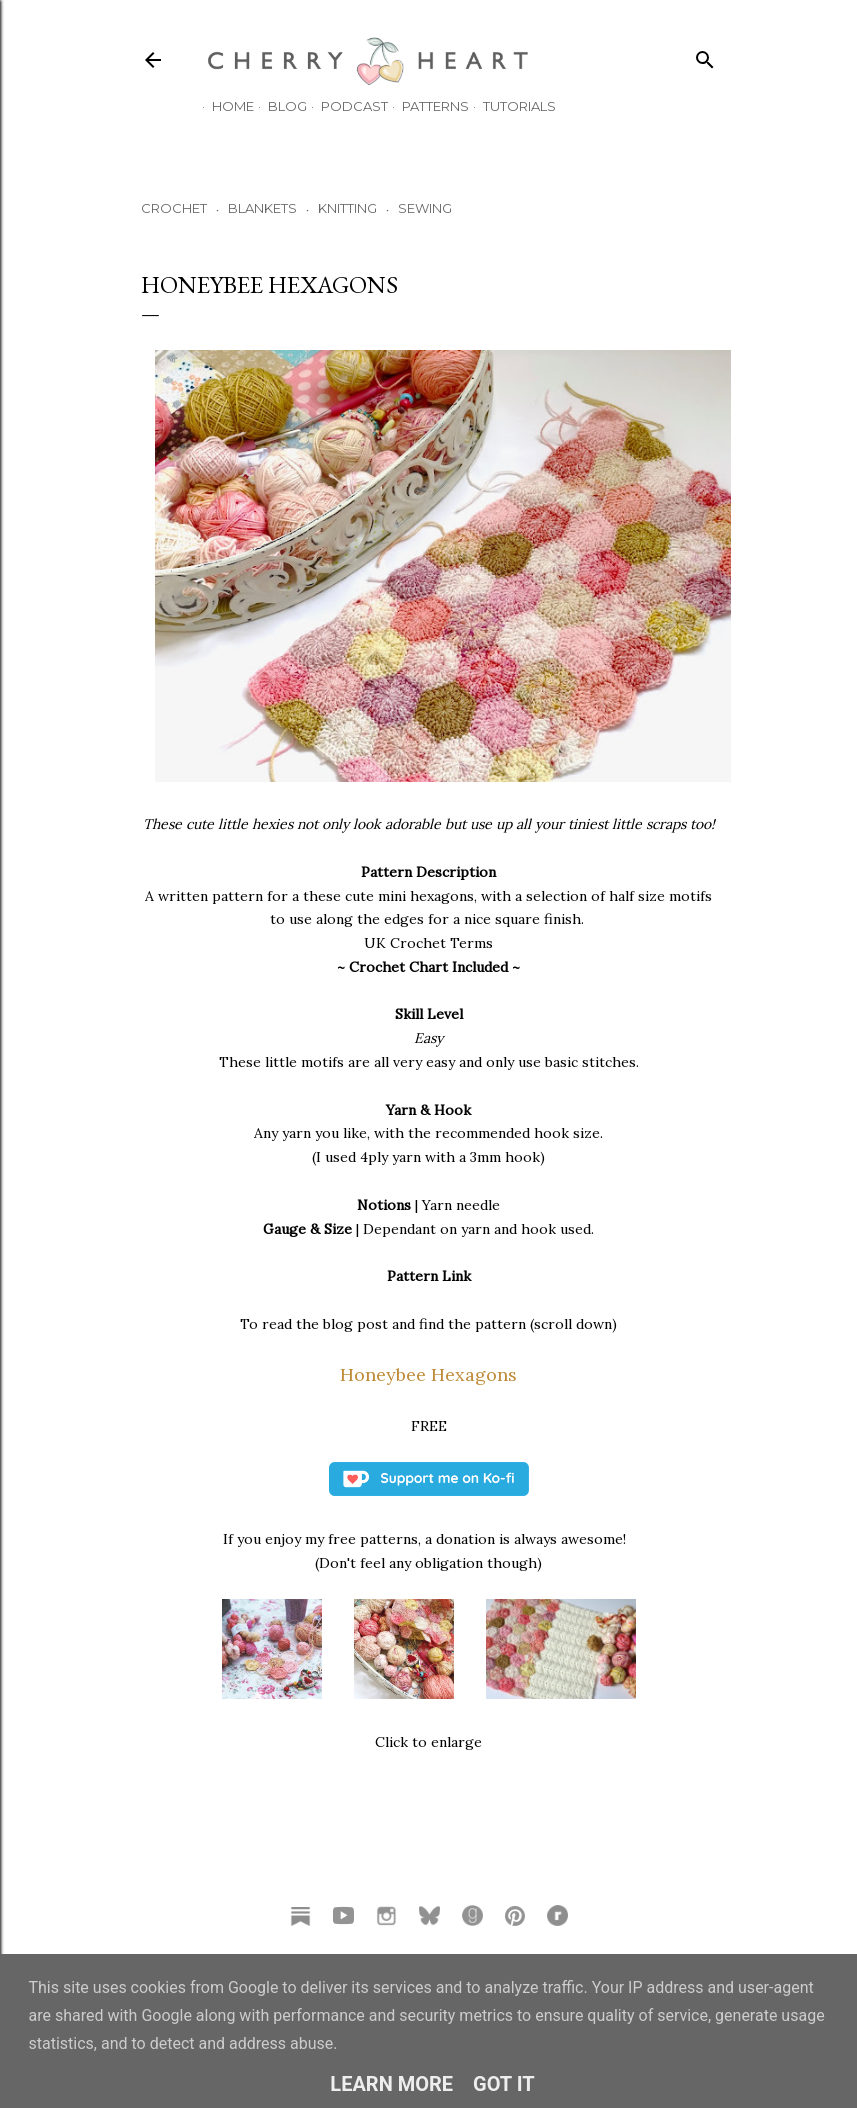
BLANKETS (262, 208)
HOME (223, 106)
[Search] (705, 55)
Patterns (425, 106)
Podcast (344, 106)
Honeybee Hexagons (428, 1374)
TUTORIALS (509, 106)
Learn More (391, 2084)
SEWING (425, 208)
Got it (504, 2084)
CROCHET (174, 208)
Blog (277, 106)
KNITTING (347, 208)
